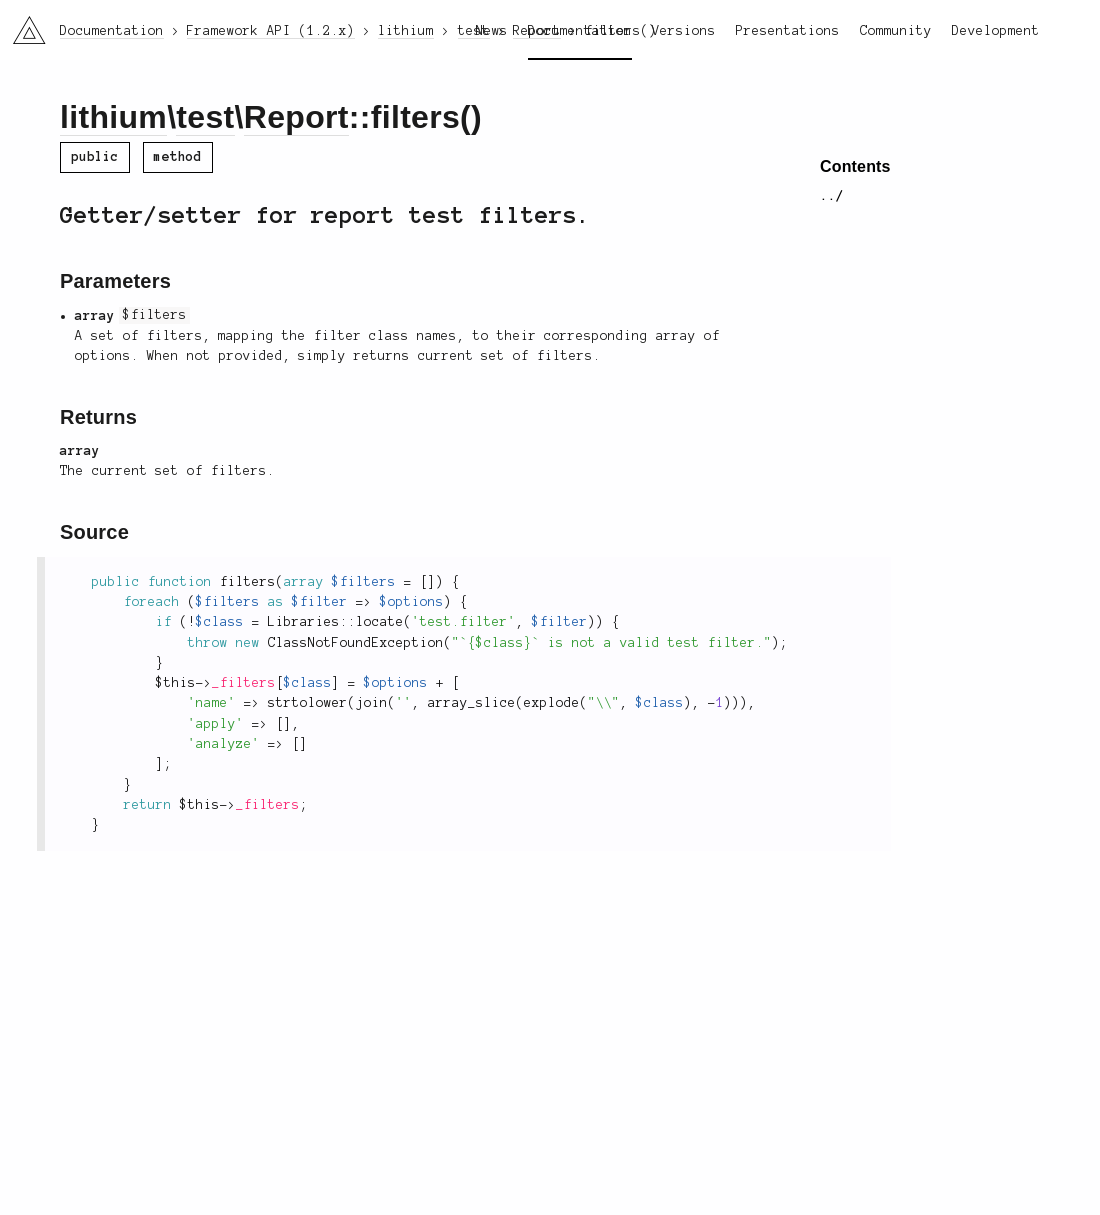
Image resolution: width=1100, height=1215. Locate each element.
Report (296, 117)
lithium (113, 117)
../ (832, 196)
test (205, 117)
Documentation (580, 31)
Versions (684, 31)
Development (996, 31)
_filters (244, 683)
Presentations (788, 31)
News (492, 31)
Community (896, 31)
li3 (22, 24)
